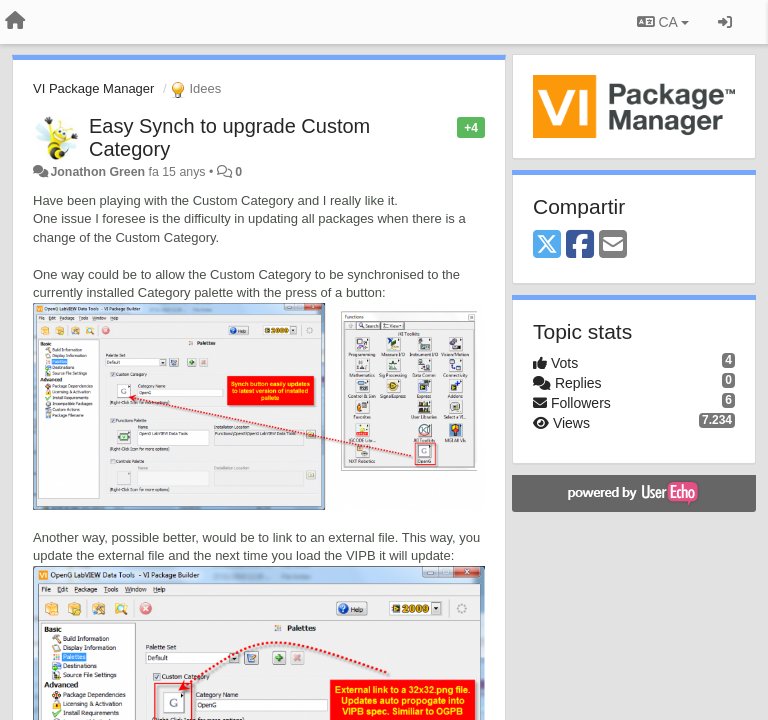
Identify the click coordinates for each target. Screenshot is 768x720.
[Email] (613, 245)
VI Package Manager (93, 88)
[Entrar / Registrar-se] (725, 22)
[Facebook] (580, 245)
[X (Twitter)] (547, 245)
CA (663, 22)
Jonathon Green (97, 172)
